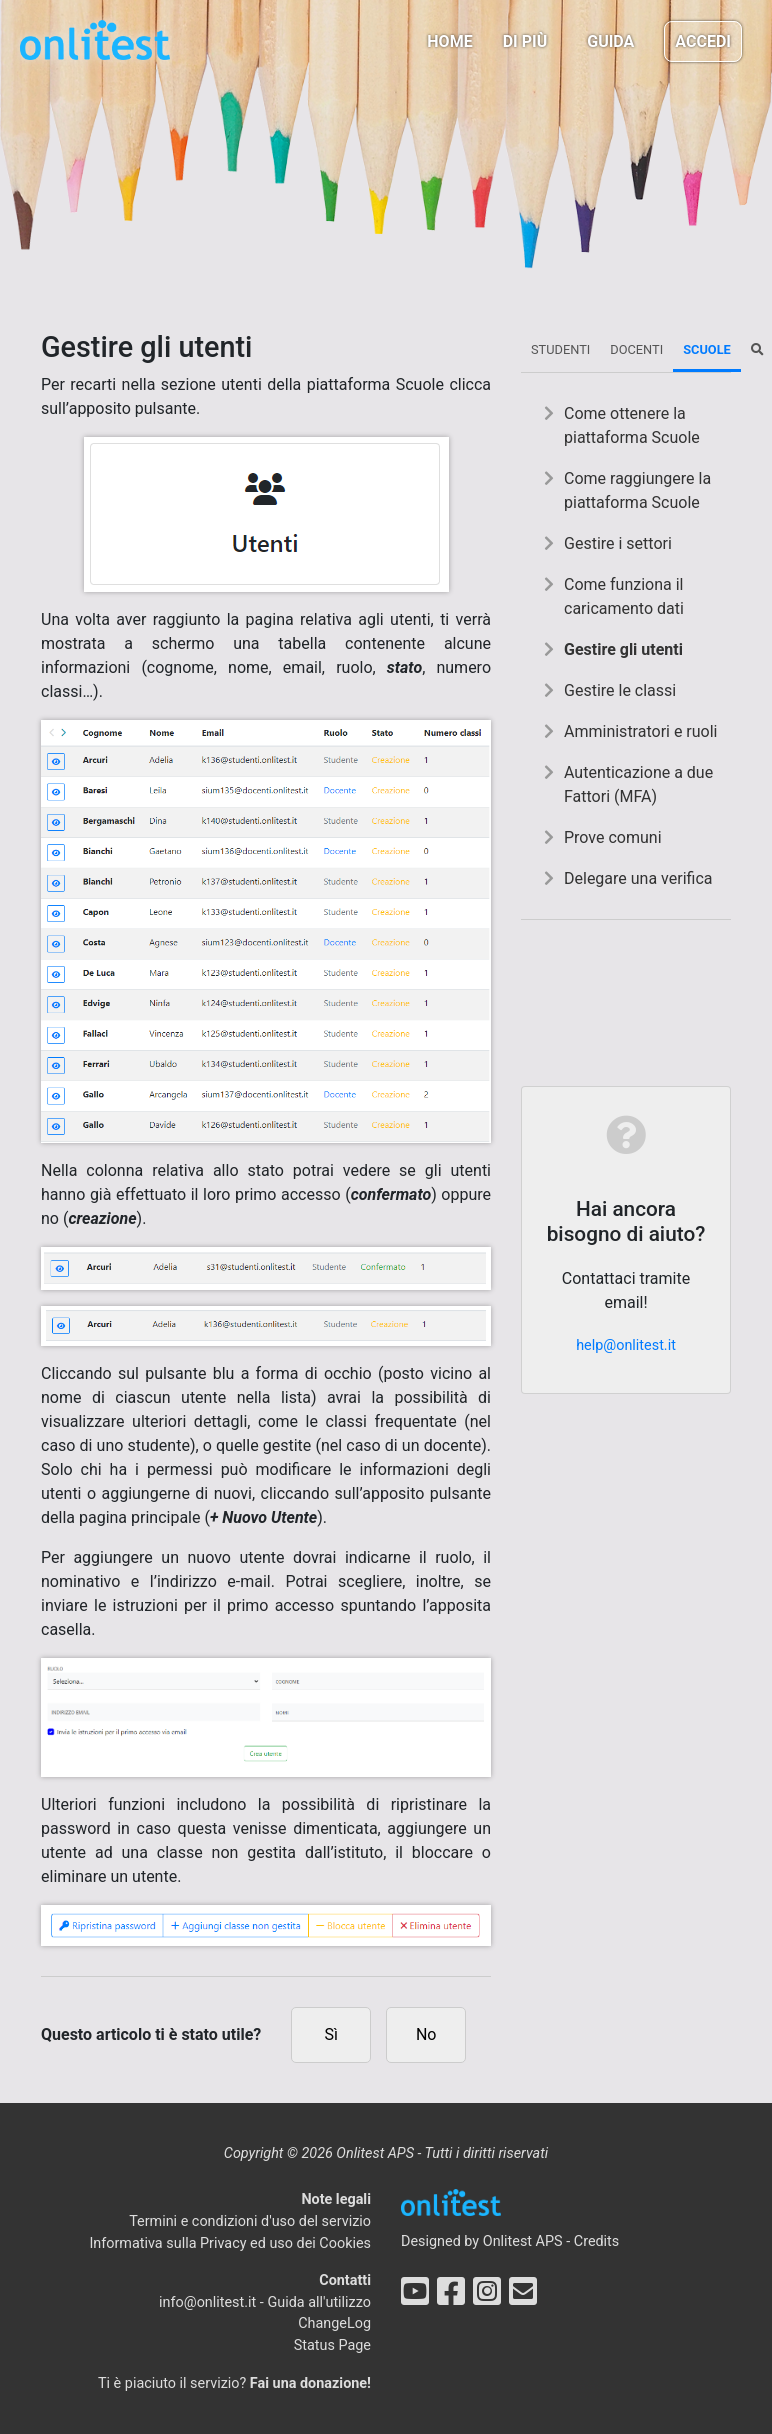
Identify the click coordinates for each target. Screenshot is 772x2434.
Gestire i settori (618, 543)
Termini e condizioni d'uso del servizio (250, 2221)
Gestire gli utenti (623, 649)
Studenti (560, 349)
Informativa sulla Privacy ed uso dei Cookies (230, 2243)
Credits (597, 2241)
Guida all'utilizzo (319, 2302)
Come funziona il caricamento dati (624, 596)
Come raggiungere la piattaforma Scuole (637, 490)
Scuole (707, 349)
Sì (331, 2034)
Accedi (703, 41)
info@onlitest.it (207, 2302)
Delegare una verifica (638, 878)
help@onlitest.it (626, 1345)
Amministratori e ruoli (641, 731)
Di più (525, 41)
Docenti (636, 349)
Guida (610, 41)
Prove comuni (613, 837)
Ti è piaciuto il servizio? (234, 2383)
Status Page (332, 2345)
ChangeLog (334, 2323)
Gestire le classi (620, 690)
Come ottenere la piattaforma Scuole (632, 425)
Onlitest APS (523, 2241)
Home (449, 41)
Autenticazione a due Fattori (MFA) (638, 784)
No (426, 2034)
